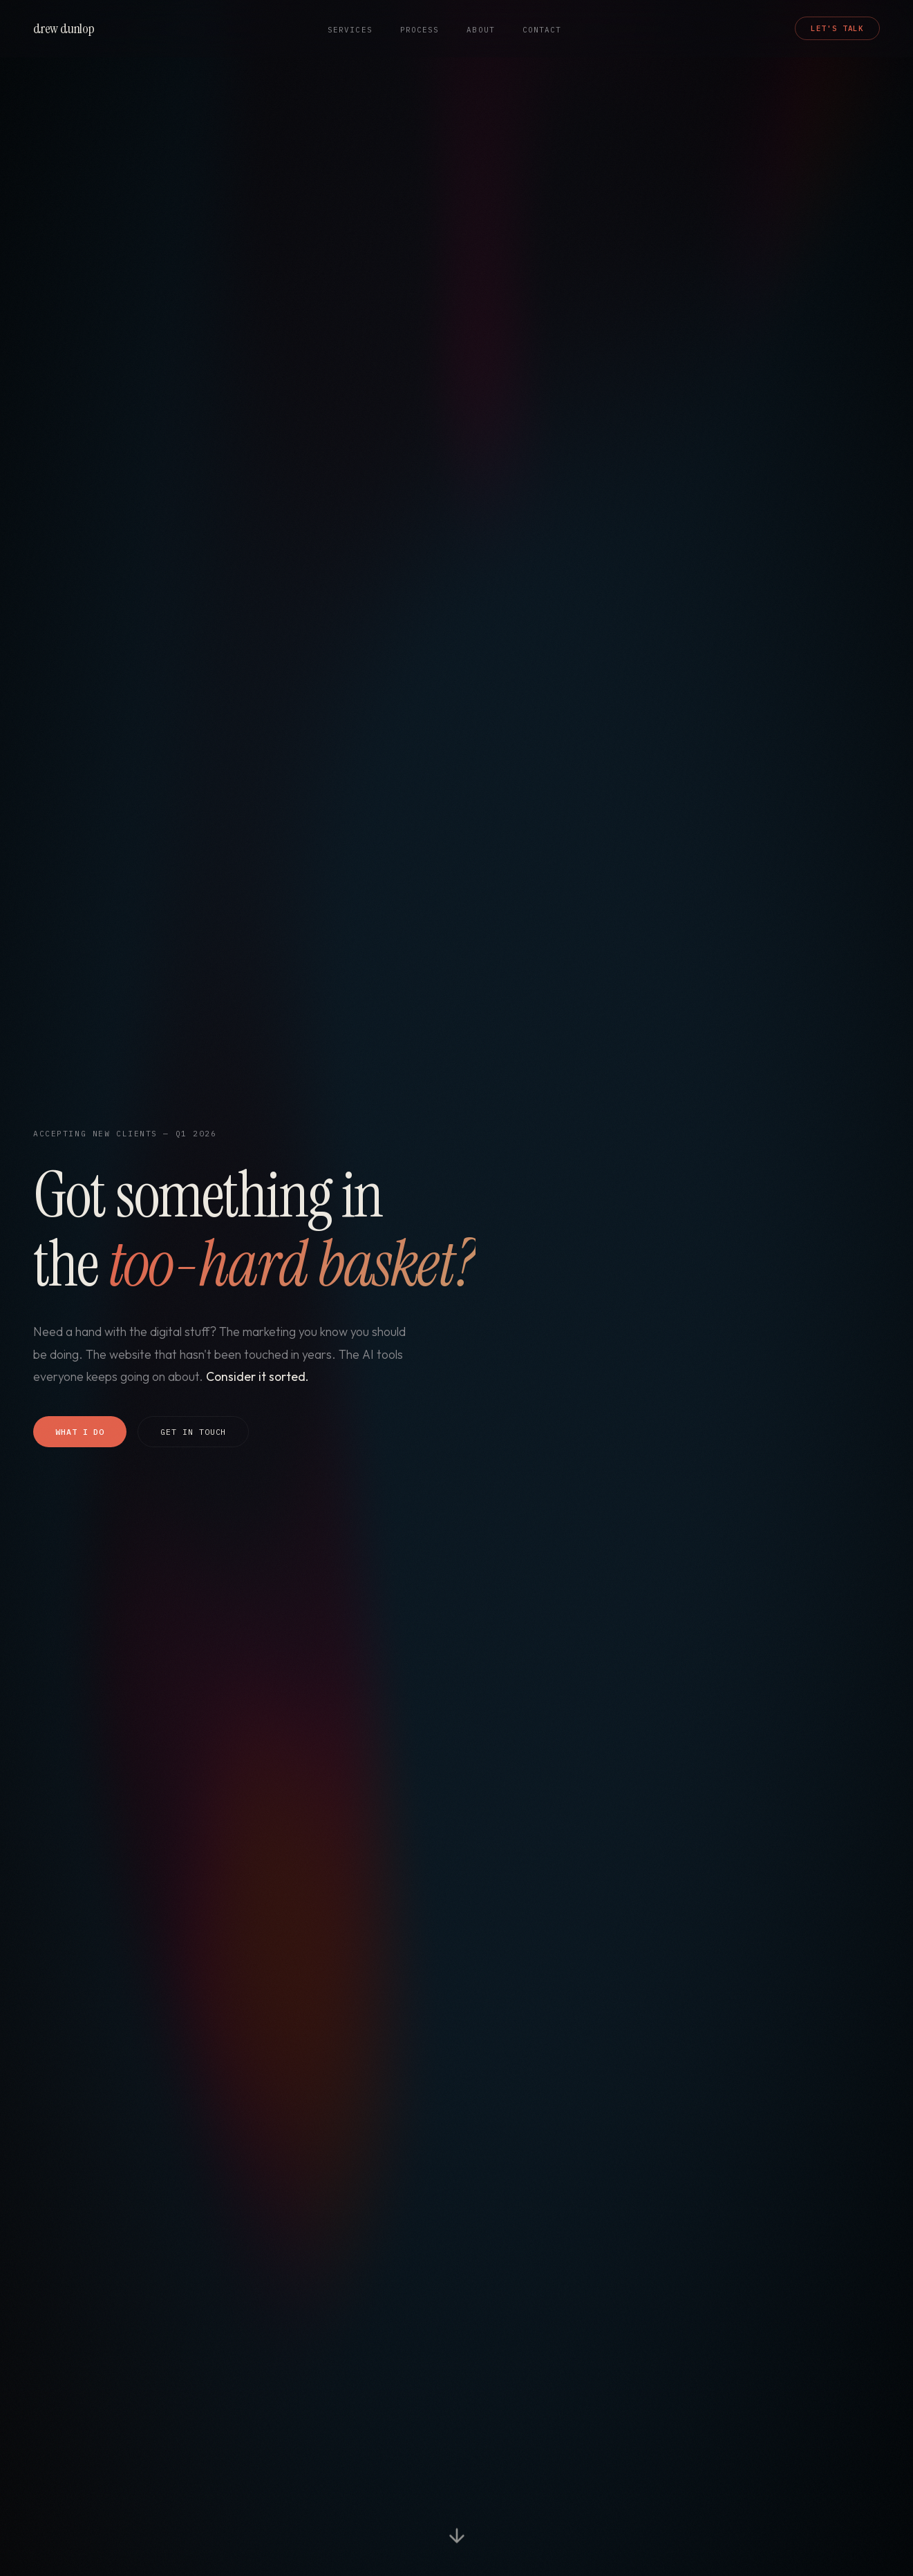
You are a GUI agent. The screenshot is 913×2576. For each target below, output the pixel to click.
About (480, 30)
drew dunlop (64, 28)
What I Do (79, 1432)
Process (420, 30)
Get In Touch (193, 1432)
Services (350, 30)
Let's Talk (837, 28)
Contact (542, 30)
